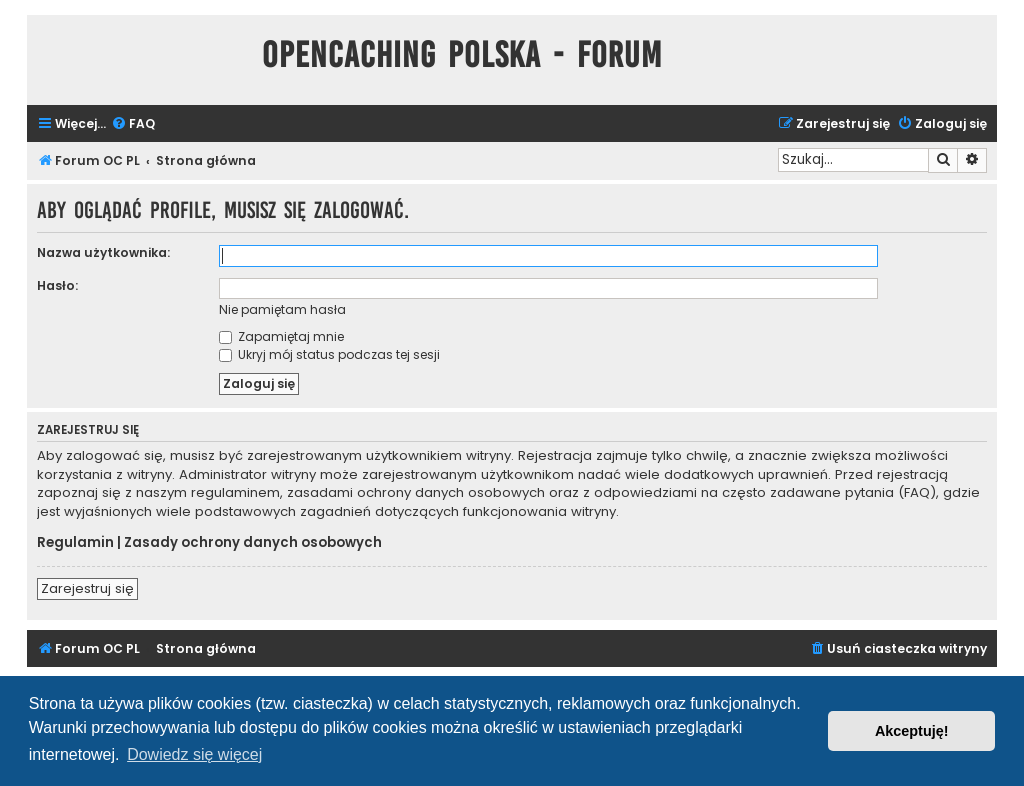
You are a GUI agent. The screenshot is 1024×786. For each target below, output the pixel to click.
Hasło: (57, 285)
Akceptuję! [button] (912, 731)
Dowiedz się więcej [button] (194, 754)
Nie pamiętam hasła (282, 309)
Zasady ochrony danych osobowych (253, 543)
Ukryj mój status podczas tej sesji (329, 354)
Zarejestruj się (87, 588)
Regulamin (75, 543)
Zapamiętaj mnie (281, 336)
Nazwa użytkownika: (103, 252)
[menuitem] (133, 124)
